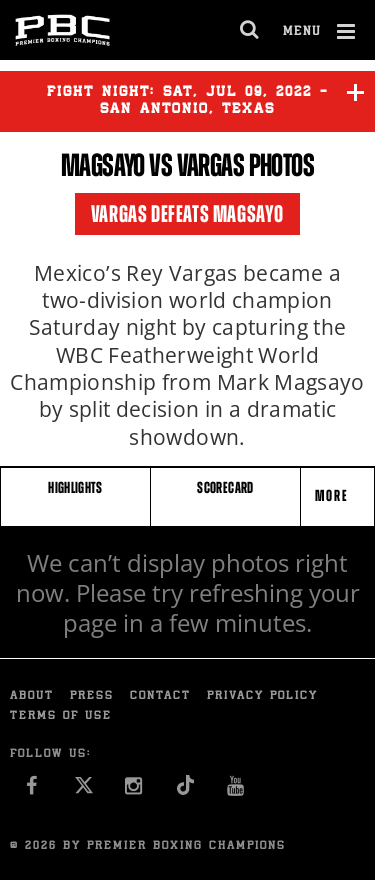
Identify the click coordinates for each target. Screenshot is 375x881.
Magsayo (103, 165)
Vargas (211, 165)
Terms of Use (61, 716)
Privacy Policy (262, 696)
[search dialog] (250, 30)
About (32, 696)
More (334, 495)
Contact (160, 696)
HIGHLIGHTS (75, 487)
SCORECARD (225, 487)
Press (92, 696)
